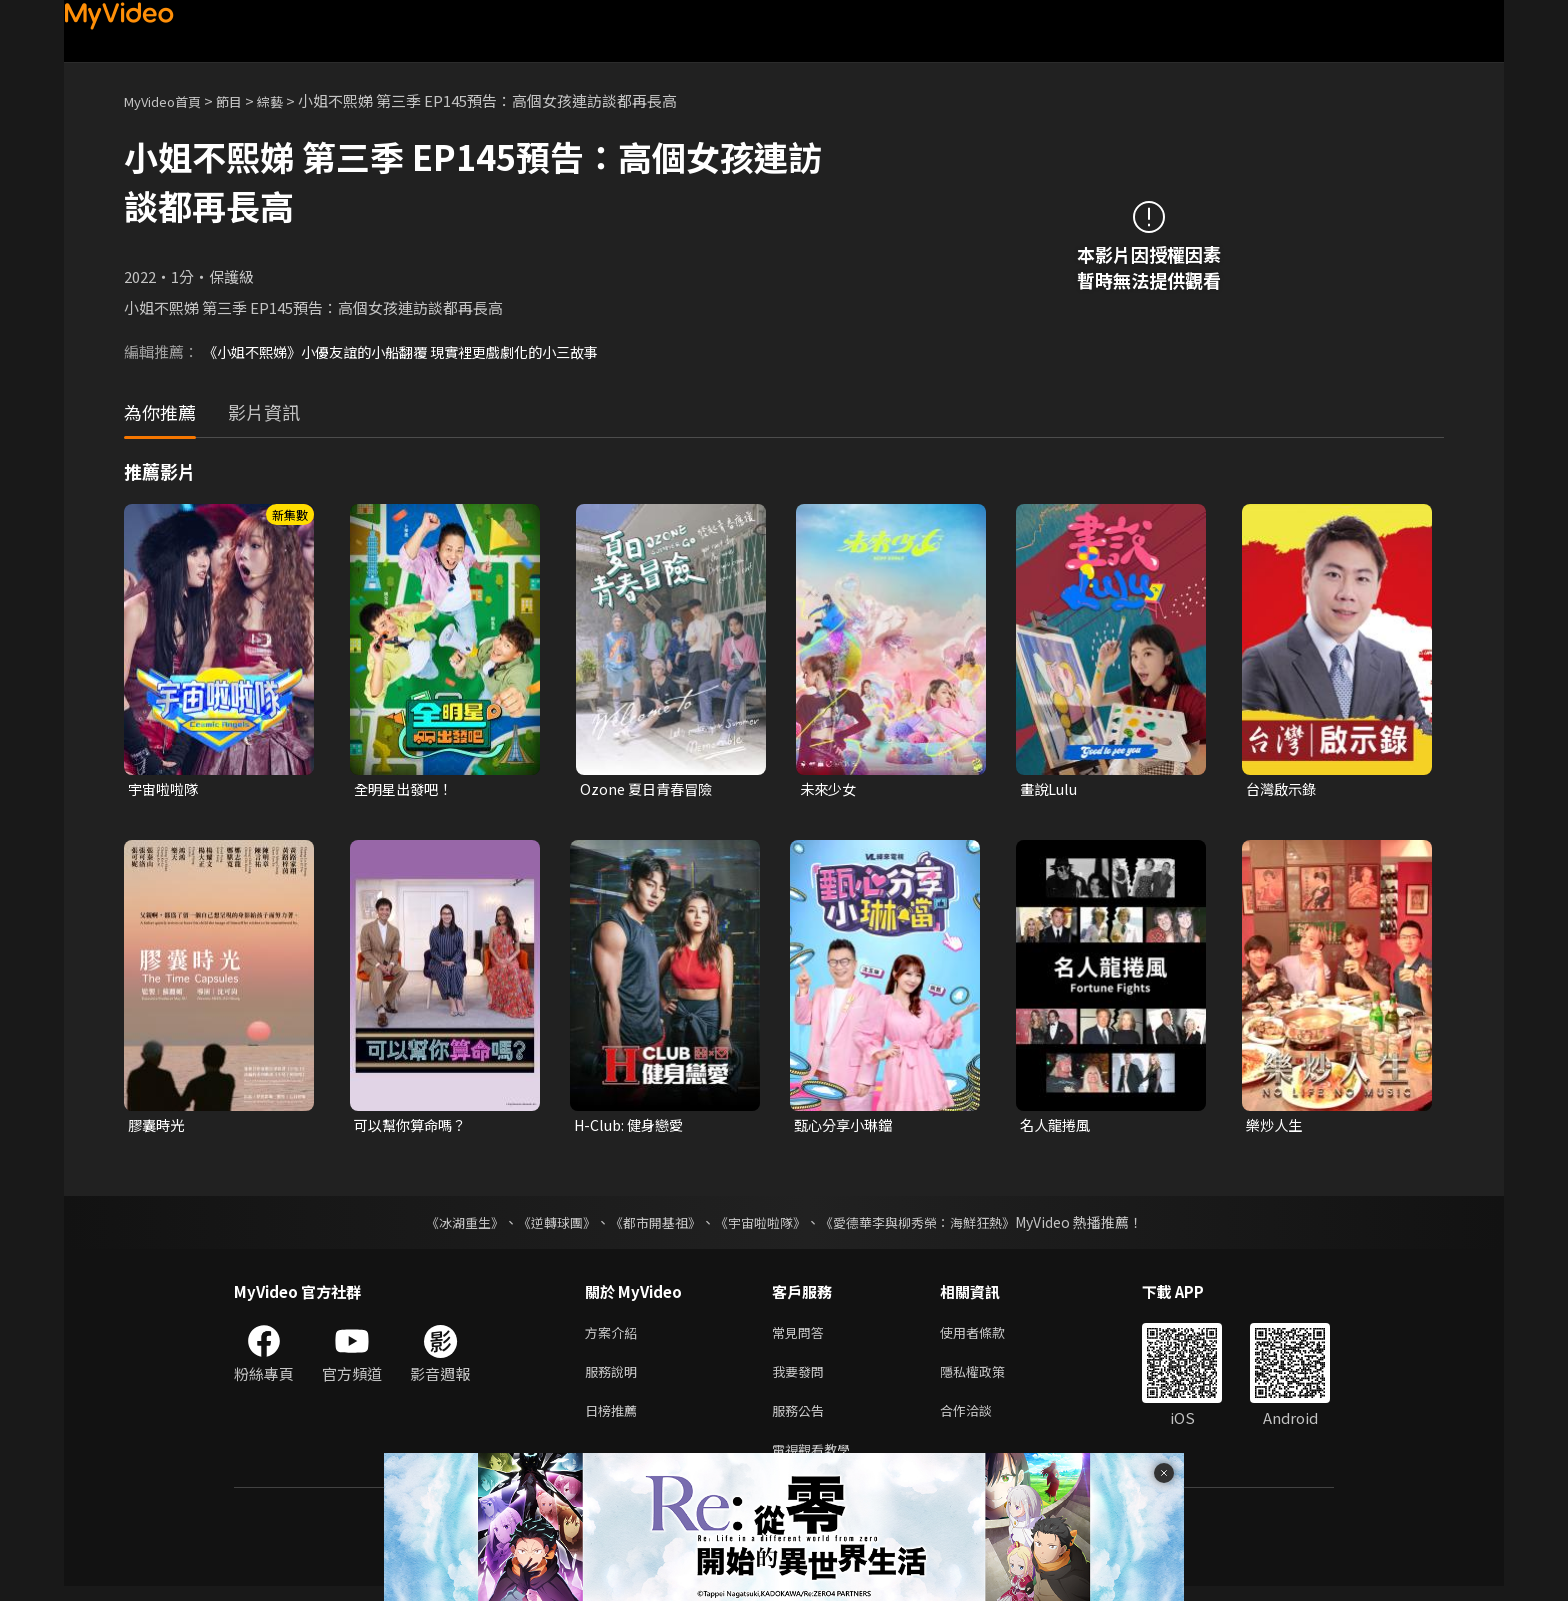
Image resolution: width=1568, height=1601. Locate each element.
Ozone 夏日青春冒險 (649, 789)
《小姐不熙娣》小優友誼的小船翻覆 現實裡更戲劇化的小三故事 (414, 351)
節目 (245, 100)
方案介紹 (615, 1336)
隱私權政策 (989, 1378)
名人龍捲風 (1057, 1127)
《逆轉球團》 (545, 1225)
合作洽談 (982, 1420)
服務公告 (802, 1420)
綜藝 (290, 100)
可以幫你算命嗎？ (414, 1127)
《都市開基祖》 (650, 1225)
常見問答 (802, 1336)
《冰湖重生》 (447, 1225)
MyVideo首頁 (169, 100)
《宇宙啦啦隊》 (762, 1225)
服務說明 (615, 1378)
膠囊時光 (158, 1127)
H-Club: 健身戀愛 (632, 1127)
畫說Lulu (1050, 789)
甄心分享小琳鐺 (846, 1127)
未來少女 (830, 789)
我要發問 (802, 1378)
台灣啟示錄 (1283, 789)
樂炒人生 (1276, 1127)
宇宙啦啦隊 (165, 789)
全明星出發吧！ (406, 789)
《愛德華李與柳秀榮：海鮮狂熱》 (930, 1225)
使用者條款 (989, 1336)
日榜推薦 (615, 1420)
